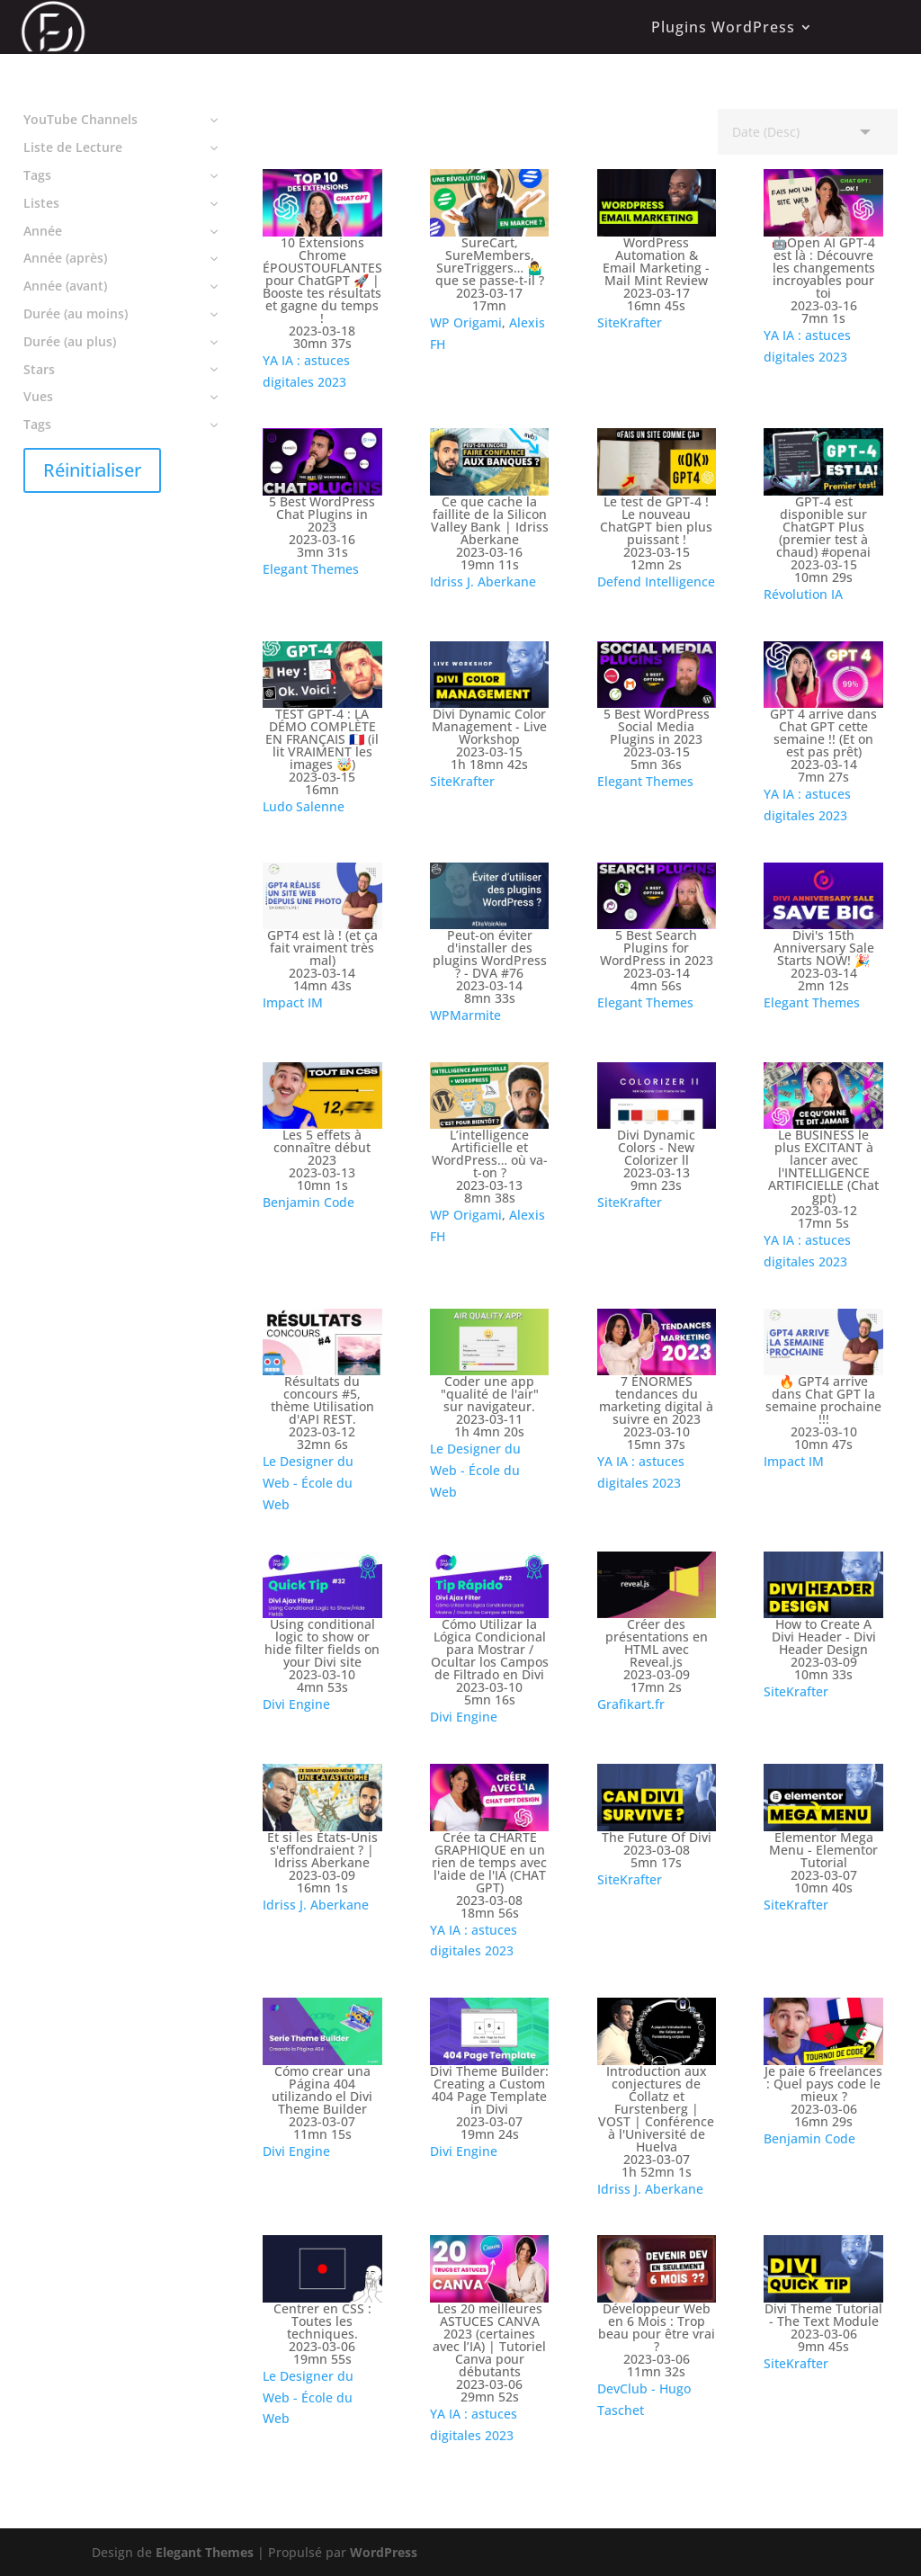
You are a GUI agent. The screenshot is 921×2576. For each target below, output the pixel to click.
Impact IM (293, 1002)
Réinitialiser (92, 470)
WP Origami (466, 322)
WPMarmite (465, 1015)
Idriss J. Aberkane (483, 581)
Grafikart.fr (631, 1704)
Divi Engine (296, 1704)
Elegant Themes (311, 568)
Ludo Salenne (303, 806)
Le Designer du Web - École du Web (308, 1483)
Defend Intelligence (656, 581)
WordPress (383, 2552)
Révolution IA (803, 594)
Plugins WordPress (723, 27)
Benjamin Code (308, 1202)
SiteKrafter (629, 322)
